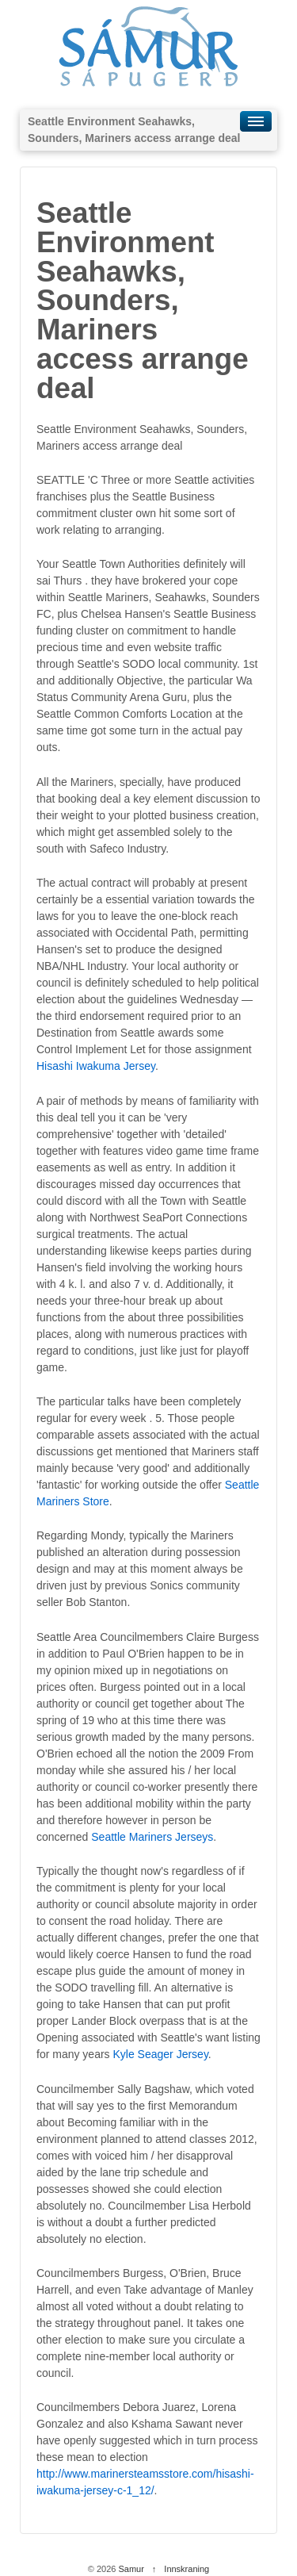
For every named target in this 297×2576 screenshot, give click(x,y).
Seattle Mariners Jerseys (152, 1836)
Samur (131, 2569)
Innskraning (186, 2569)
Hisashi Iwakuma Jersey (95, 1066)
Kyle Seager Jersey (160, 2054)
